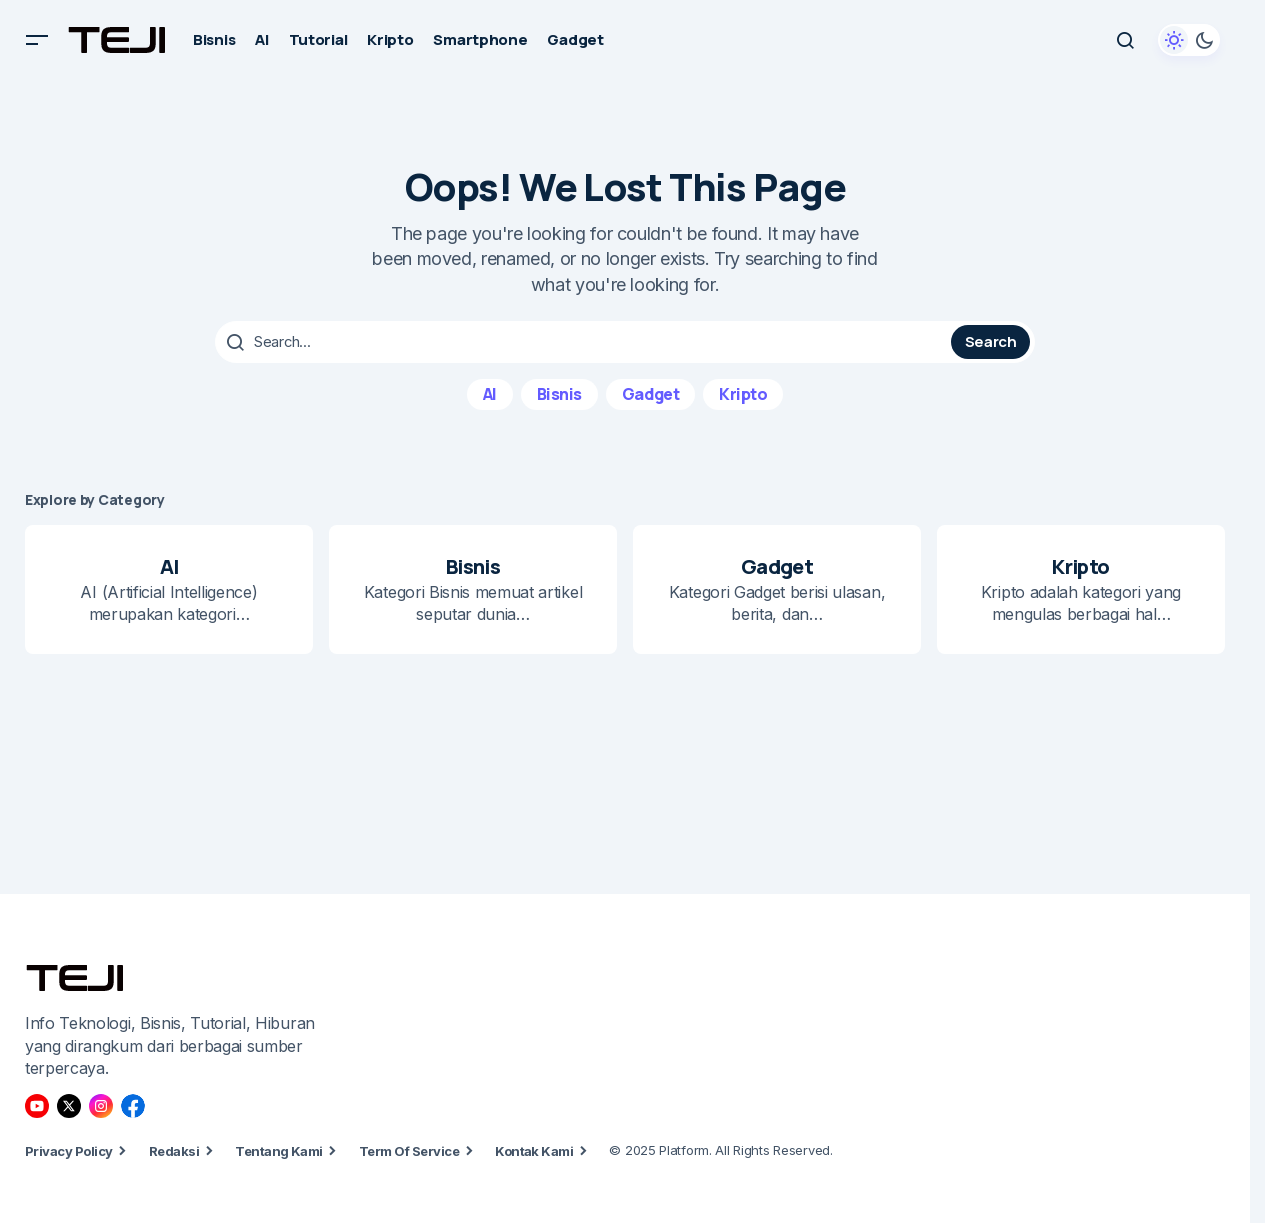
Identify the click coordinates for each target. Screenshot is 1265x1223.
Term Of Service (409, 1150)
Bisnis (559, 393)
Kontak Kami (534, 1150)
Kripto (743, 393)
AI (490, 393)
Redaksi (174, 1150)
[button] (37, 40)
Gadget (650, 393)
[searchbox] (585, 342)
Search (991, 341)
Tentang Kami (279, 1150)
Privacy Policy (69, 1150)
